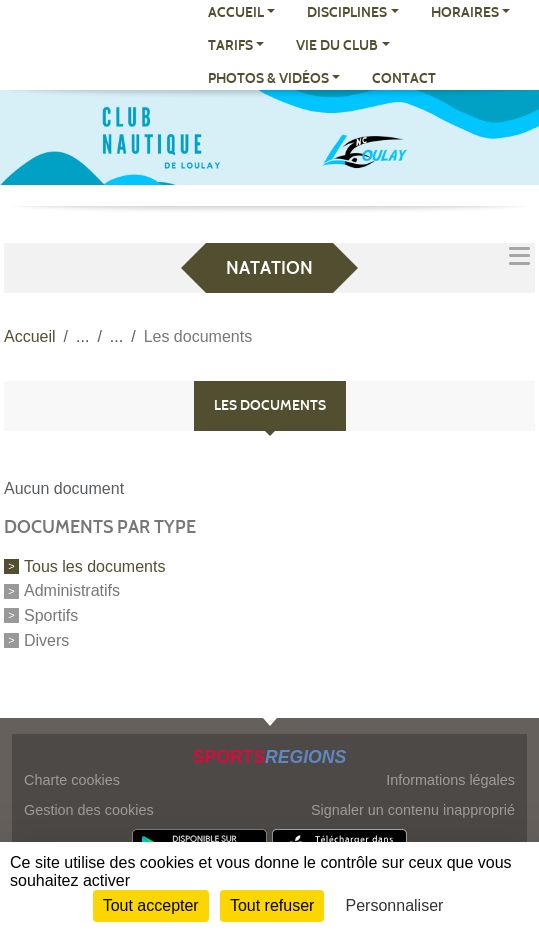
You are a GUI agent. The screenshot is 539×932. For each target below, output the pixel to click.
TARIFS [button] (230, 45)
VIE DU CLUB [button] (337, 45)
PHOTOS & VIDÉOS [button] (268, 78)
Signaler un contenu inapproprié (413, 810)
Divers (46, 640)
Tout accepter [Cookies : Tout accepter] (151, 905)
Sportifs (51, 615)
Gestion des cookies (89, 810)
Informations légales (450, 780)
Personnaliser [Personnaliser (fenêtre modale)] (395, 905)
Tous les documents (94, 565)
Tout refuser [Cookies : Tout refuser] (272, 905)
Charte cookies (72, 780)
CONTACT (404, 78)
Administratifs (72, 590)
